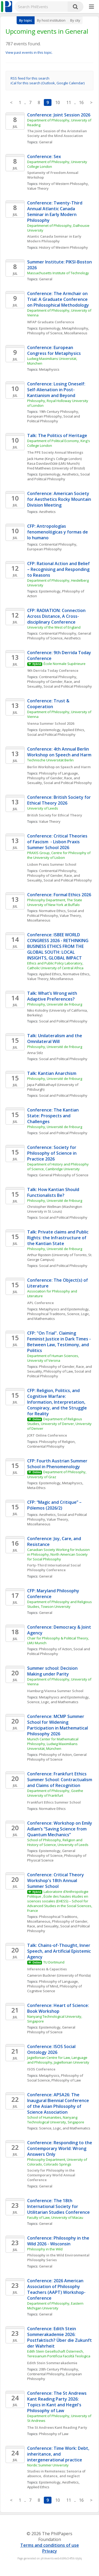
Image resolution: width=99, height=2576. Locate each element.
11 (68, 102)
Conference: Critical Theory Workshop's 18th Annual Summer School (56, 1880)
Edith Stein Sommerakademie (52, 2362)
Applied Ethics (73, 729)
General (45, 142)
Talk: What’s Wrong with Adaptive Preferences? (52, 996)
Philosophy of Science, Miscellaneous (57, 333)
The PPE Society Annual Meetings (55, 452)
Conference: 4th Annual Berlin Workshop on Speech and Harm (59, 752)
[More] (91, 7)
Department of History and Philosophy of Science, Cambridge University (58, 1166)
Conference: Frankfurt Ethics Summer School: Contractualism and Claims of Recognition (60, 1779)
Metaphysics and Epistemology (64, 1309)
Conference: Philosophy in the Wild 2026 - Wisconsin (58, 2241)
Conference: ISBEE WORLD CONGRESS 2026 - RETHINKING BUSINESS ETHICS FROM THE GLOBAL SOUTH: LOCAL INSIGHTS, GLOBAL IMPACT (58, 946)
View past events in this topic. (29, 52)
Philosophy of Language (58, 773)
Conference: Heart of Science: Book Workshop (58, 2008)
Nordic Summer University (48, 2465)
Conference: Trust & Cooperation (48, 703)
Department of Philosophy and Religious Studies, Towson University (60, 1604)
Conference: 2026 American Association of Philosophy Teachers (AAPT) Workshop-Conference (56, 2289)
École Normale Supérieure (65, 663)
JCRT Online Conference (47, 1435)
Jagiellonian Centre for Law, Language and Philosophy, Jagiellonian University (58, 2060)
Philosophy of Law (58, 1371)
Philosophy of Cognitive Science (55, 1988)
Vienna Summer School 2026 (50, 723)
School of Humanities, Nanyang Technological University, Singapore (55, 2119)
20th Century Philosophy (58, 2369)
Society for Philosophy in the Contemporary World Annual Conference (51, 2175)
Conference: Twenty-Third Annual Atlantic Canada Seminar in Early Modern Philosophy (55, 211)
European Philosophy (44, 416)
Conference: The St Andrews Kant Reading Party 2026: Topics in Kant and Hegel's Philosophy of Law (57, 2401)
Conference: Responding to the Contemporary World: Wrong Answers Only (60, 2148)
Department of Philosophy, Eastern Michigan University (55, 2305)
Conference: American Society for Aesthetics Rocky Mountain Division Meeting (59, 499)
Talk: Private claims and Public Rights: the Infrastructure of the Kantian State (58, 1237)
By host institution (51, 20)
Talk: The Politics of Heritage (57, 435)
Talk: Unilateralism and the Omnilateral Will (55, 1038)
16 (81, 102)
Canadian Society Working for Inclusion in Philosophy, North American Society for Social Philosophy (59, 1554)
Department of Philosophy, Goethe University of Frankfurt (55, 1793)
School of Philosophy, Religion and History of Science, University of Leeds (57, 1842)
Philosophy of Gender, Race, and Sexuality (58, 1923)
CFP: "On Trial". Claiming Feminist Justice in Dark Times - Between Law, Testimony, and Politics (59, 1341)
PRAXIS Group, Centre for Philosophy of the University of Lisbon (59, 855)
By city (75, 20)
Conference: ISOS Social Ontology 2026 (52, 2049)
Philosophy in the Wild (45, 2249)
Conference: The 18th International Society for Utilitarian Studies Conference (58, 2206)
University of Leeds (42, 808)
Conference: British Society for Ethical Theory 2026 (59, 800)
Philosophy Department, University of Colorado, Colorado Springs (57, 2162)
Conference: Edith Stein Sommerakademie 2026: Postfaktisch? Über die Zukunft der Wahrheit (60, 2337)
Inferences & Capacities (47, 1969)
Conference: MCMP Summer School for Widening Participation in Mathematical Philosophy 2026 (58, 1725)
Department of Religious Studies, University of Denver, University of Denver (59, 1424)
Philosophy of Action (55, 1649)
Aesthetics (70, 474)
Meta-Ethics (36, 1487)
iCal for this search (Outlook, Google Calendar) (47, 83)
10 (57, 102)
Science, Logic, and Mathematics (52, 1702)
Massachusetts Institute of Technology (58, 273)
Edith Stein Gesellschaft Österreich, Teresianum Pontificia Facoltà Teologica (58, 2353)
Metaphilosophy (75, 328)
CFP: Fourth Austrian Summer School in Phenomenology (57, 1464)
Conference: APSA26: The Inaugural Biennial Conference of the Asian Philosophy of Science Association (58, 2103)
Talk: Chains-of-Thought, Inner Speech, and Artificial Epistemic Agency (59, 1951)
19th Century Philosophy (58, 411)
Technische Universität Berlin (50, 760)
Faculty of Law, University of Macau (55, 2217)
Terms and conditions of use (49, 2545)
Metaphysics (49, 369)
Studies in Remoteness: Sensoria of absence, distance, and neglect (56, 2473)
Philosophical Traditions (46, 1313)
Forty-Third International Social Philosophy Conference (54, 1567)
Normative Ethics (52, 910)
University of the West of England (54, 627)
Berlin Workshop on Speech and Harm (59, 767)
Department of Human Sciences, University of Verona (53, 1358)
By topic (25, 20)
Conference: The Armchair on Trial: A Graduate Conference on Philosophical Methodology (58, 299)
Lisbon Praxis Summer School (52, 864)
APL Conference (40, 1302)
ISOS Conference (41, 2069)
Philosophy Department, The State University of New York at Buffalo (55, 902)
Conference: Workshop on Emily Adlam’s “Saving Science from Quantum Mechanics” (60, 1829)
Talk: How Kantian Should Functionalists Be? (53, 1192)
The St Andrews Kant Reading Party (57, 2427)
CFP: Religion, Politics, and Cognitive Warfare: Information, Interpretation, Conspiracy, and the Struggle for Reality (57, 1402)
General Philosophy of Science (59, 635)
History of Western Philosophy (63, 183)
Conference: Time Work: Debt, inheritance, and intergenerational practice (58, 2454)
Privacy (49, 2551)
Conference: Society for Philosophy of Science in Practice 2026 (52, 1153)
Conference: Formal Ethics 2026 (59, 895)
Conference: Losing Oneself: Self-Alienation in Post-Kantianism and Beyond (56, 389)
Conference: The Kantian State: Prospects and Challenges (53, 1115)
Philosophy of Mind (42, 1986)
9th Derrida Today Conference (52, 670)
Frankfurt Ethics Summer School (54, 1802)
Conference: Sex (44, 156)
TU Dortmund (53, 1962)
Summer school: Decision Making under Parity (53, 1671)
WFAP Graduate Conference (50, 322)
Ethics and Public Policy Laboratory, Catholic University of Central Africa (55, 965)
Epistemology (49, 328)
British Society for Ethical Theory (54, 815)
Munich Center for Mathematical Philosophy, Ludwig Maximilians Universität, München (53, 1744)
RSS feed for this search (30, 78)
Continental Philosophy (57, 544)
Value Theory (38, 188)
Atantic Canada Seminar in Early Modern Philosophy (54, 238)
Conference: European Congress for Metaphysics (54, 350)
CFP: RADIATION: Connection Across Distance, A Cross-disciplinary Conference (57, 616)
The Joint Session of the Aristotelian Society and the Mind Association (57, 133)
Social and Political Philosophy (54, 418)
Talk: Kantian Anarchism (51, 1073)
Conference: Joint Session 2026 (58, 115)
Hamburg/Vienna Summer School (55, 1690)
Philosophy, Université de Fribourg (54, 1004)
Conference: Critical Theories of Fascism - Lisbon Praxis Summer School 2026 (57, 841)
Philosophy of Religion (57, 1441)
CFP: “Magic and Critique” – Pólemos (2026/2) (55, 1505)
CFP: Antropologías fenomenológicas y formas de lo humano (58, 532)
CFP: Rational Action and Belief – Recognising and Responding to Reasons (59, 569)
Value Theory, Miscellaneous (50, 978)
